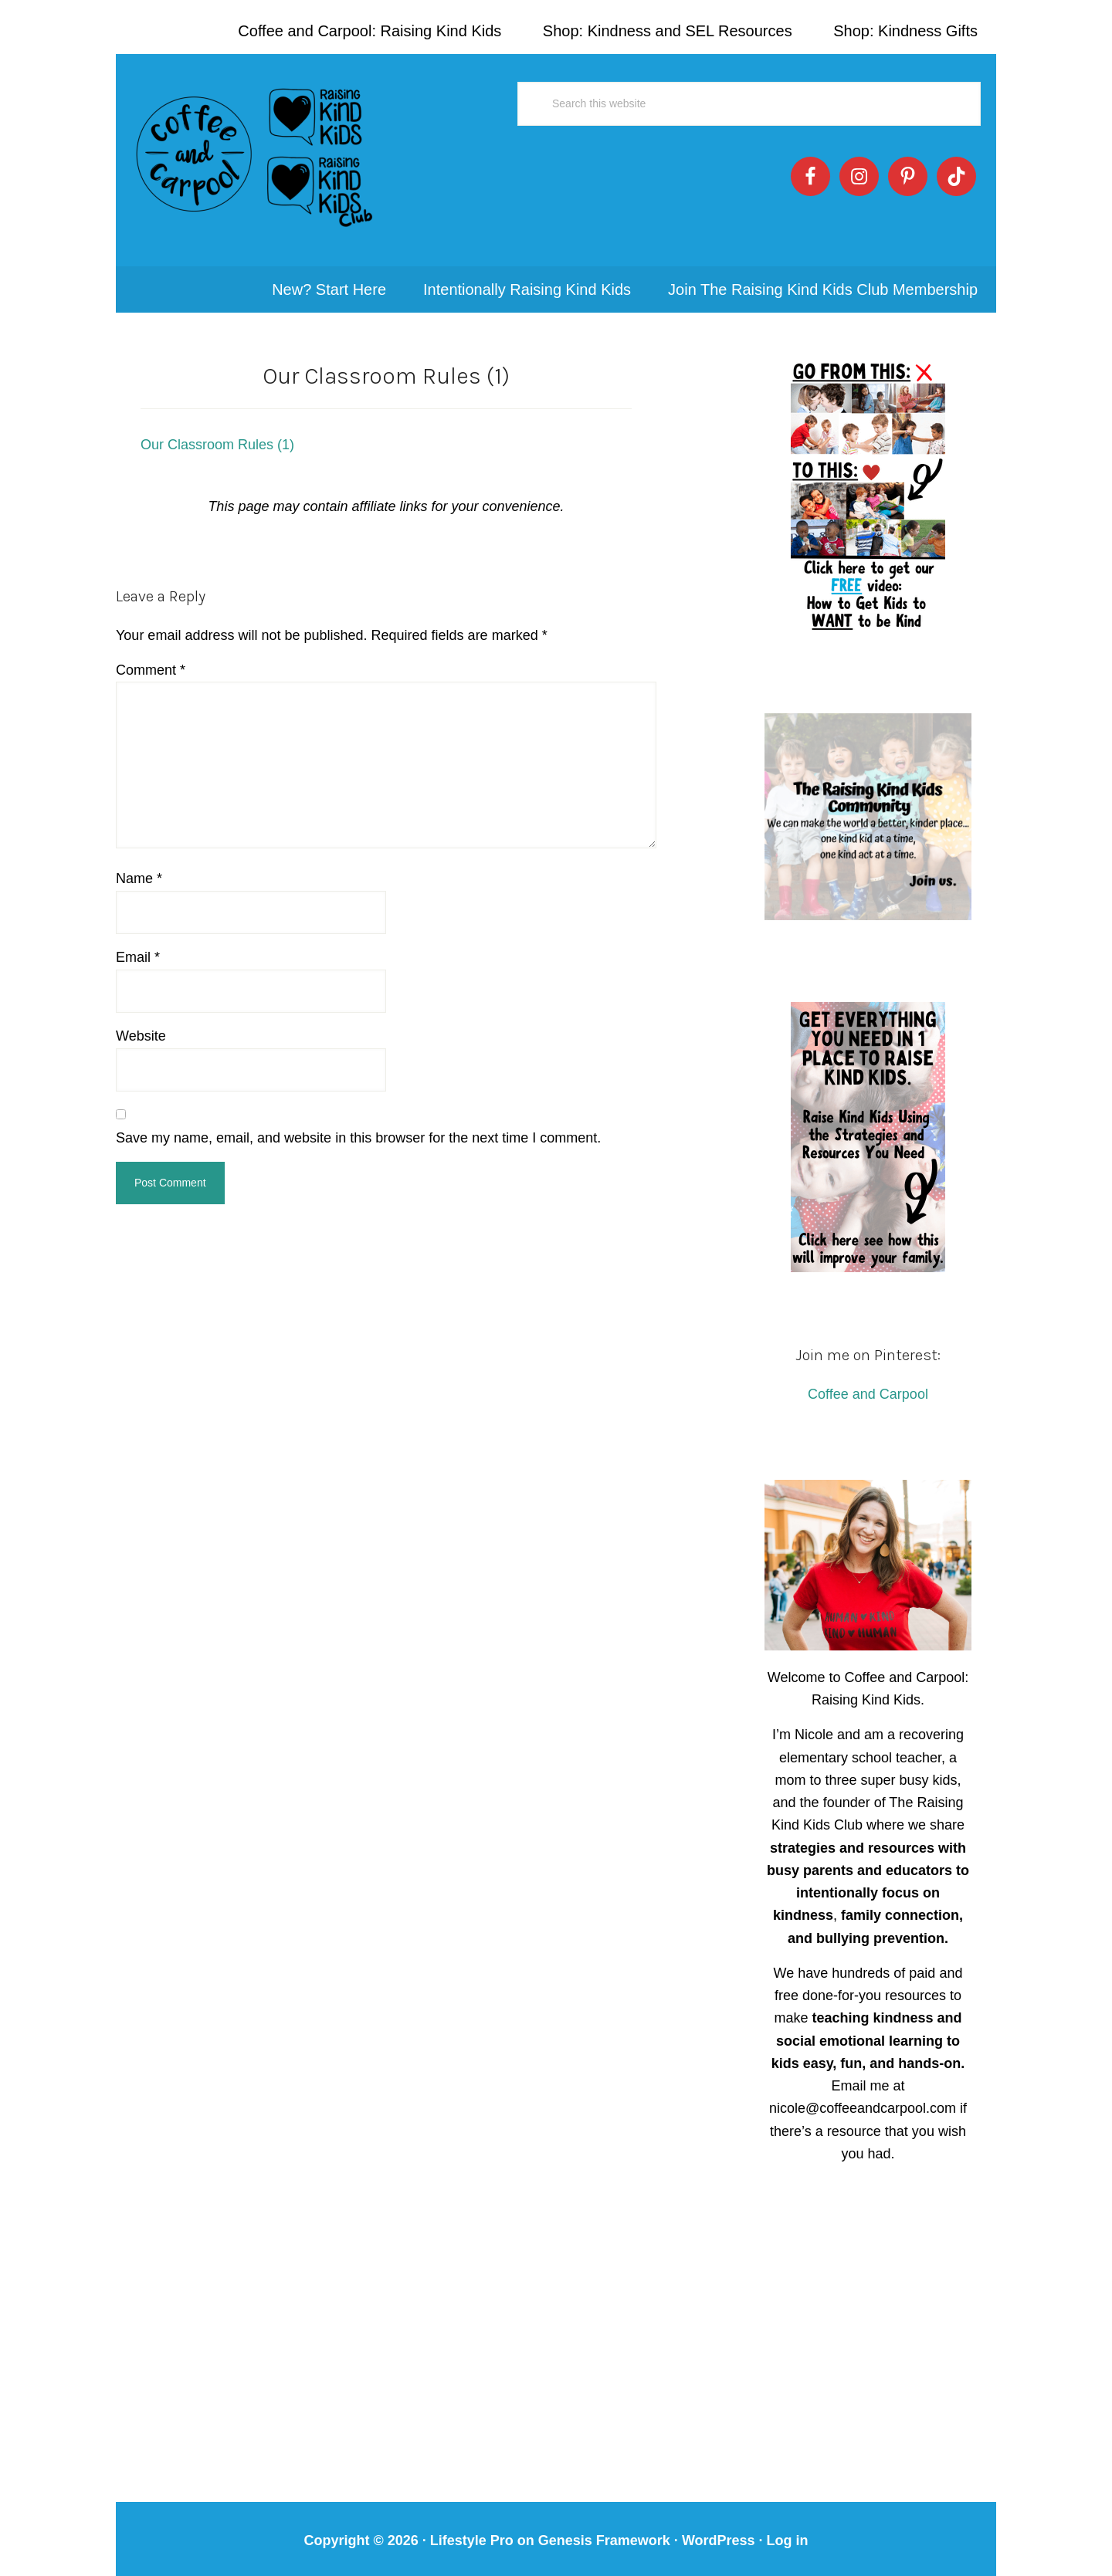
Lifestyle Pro (472, 2529)
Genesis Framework (604, 2529)
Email (138, 945)
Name (139, 867)
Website (141, 1024)
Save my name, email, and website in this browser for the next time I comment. (358, 1126)
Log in (788, 2529)
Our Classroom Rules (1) (217, 433)
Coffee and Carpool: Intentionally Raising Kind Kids (254, 154)
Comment (150, 658)
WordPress (718, 2529)
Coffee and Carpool (868, 1382)
